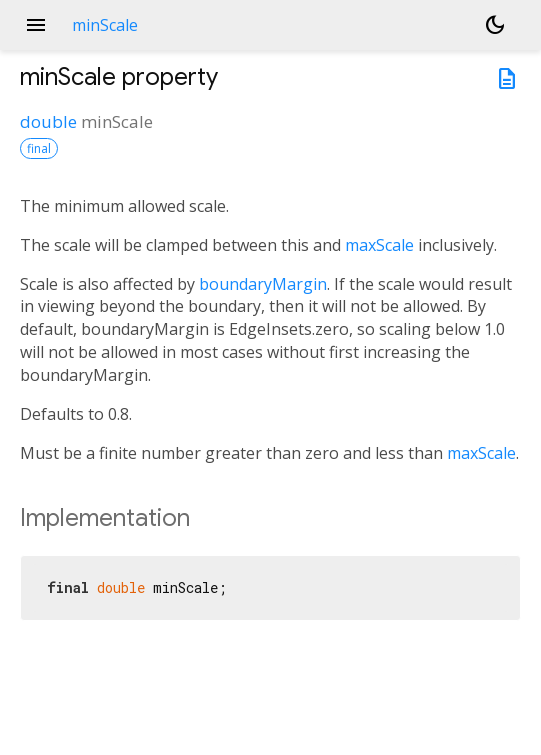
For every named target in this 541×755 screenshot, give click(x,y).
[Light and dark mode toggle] (495, 25)
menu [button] (36, 25)
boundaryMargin (263, 284)
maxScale (379, 245)
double (48, 121)
